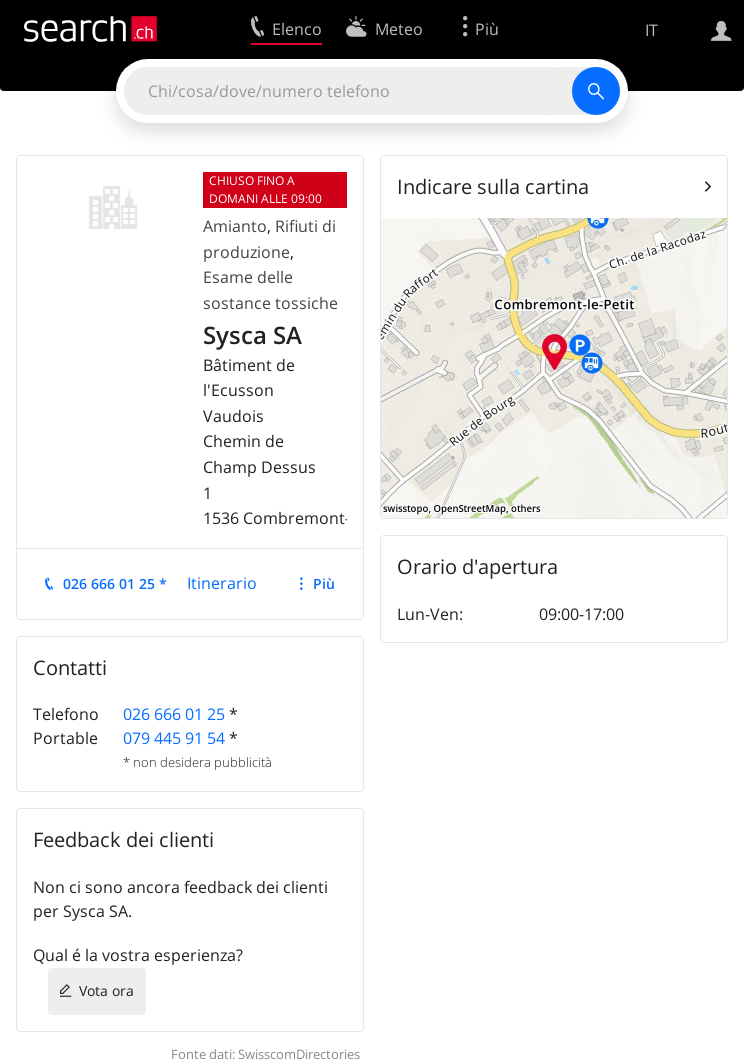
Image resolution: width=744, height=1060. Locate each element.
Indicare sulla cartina (493, 186)
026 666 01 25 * (115, 583)
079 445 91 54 (174, 738)
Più (324, 583)
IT (651, 30)
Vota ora (106, 990)
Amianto (235, 226)
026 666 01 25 (174, 714)
